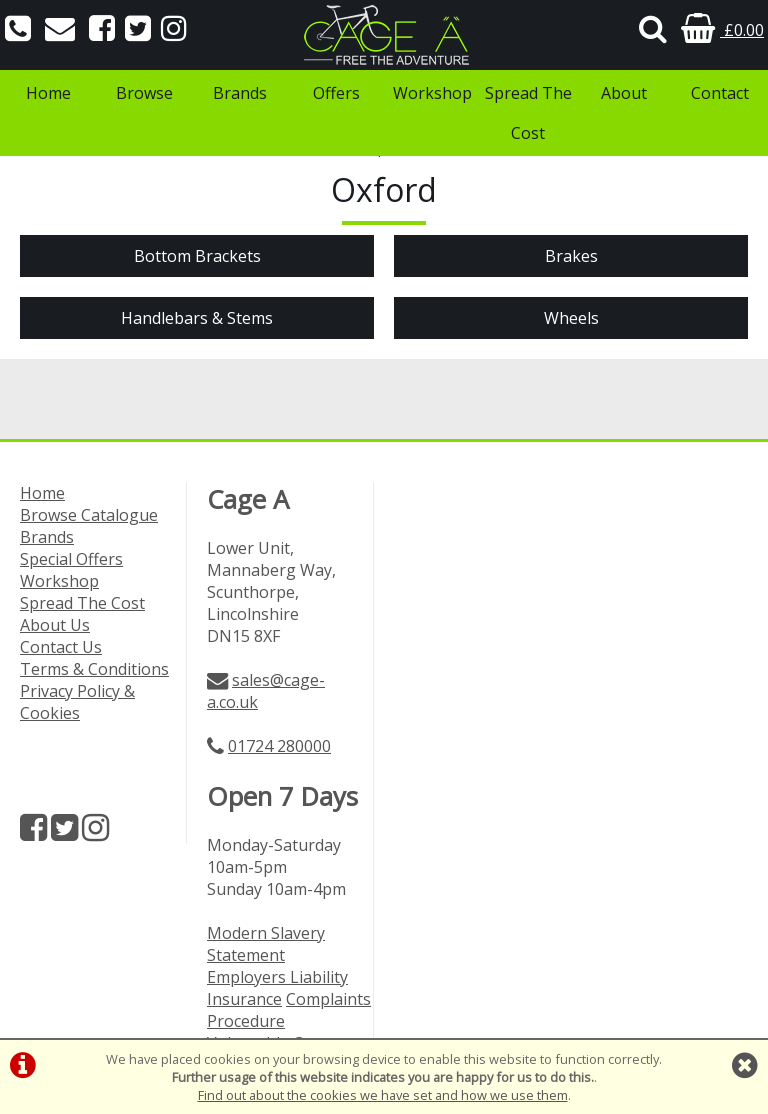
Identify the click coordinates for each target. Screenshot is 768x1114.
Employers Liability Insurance (277, 988)
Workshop (432, 93)
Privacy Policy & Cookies (77, 702)
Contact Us (61, 647)
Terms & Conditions (94, 669)
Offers (336, 93)
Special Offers (71, 559)
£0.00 (722, 30)
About (624, 93)
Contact (720, 93)
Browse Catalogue (89, 515)
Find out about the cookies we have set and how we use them (383, 1095)
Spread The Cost (528, 113)
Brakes (571, 256)
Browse (144, 93)
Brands (240, 93)
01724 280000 (279, 746)
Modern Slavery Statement (266, 944)
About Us (55, 625)
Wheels (571, 318)
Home (48, 93)
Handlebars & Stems (197, 318)
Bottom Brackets (197, 256)
